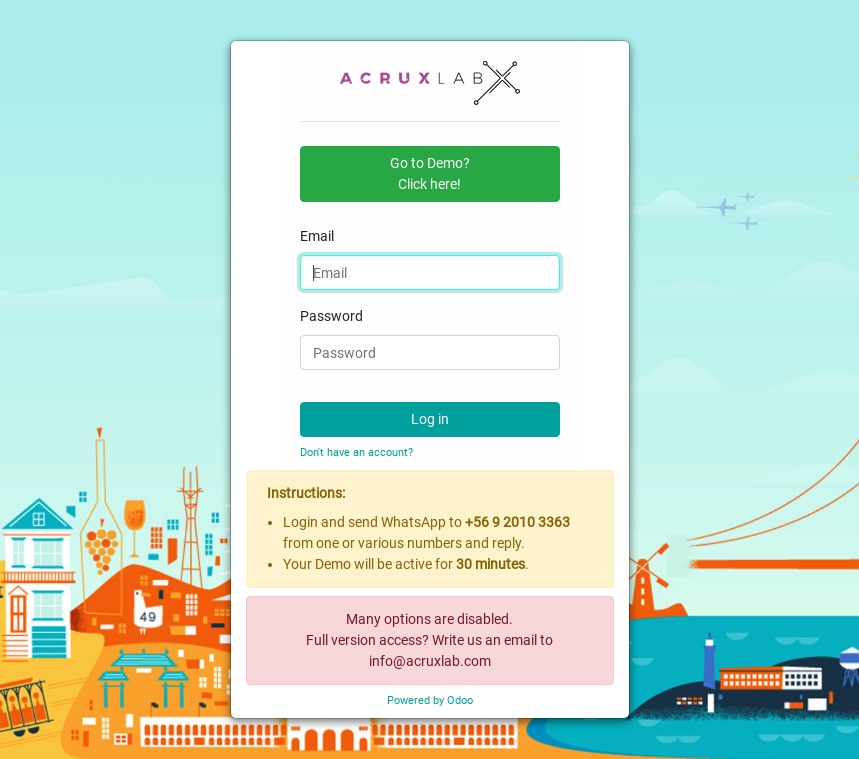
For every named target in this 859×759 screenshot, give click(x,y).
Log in (430, 419)
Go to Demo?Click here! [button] (430, 173)
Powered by (430, 700)
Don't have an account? (356, 452)
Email (317, 236)
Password (331, 316)
